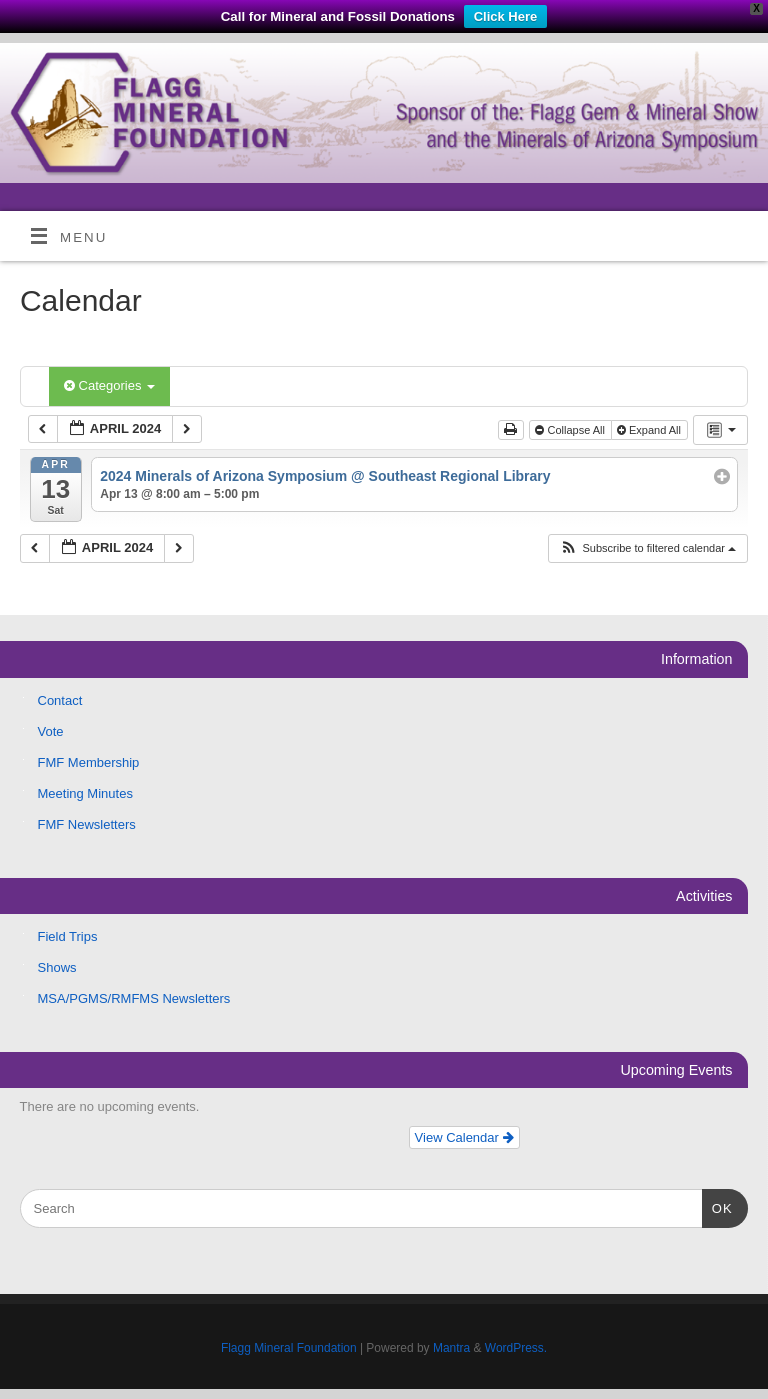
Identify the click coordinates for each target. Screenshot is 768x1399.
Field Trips (68, 936)
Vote (51, 731)
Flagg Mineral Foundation (289, 1348)
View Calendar (464, 1137)
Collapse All (571, 430)
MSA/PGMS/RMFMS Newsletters (134, 998)
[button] (647, 548)
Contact (60, 700)
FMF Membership (89, 762)
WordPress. (516, 1348)
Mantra (451, 1348)
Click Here (506, 16)
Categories (109, 385)
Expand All (650, 430)
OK (717, 1206)
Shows (57, 967)
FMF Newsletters (87, 824)
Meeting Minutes (85, 793)
